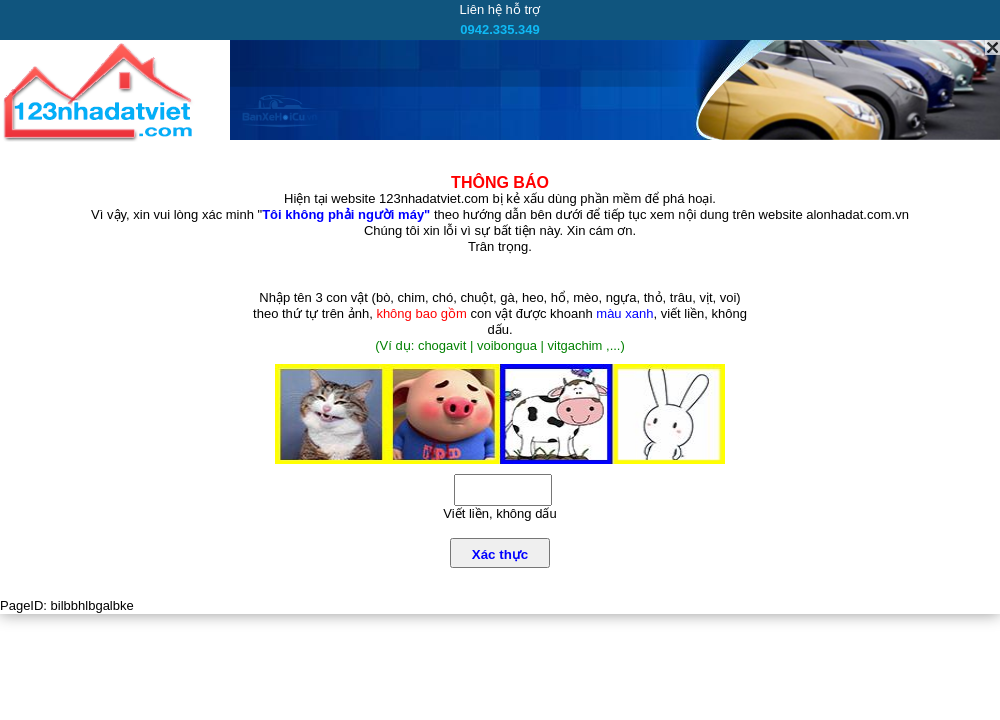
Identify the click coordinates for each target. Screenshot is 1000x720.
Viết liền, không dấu (499, 513)
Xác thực (500, 554)
